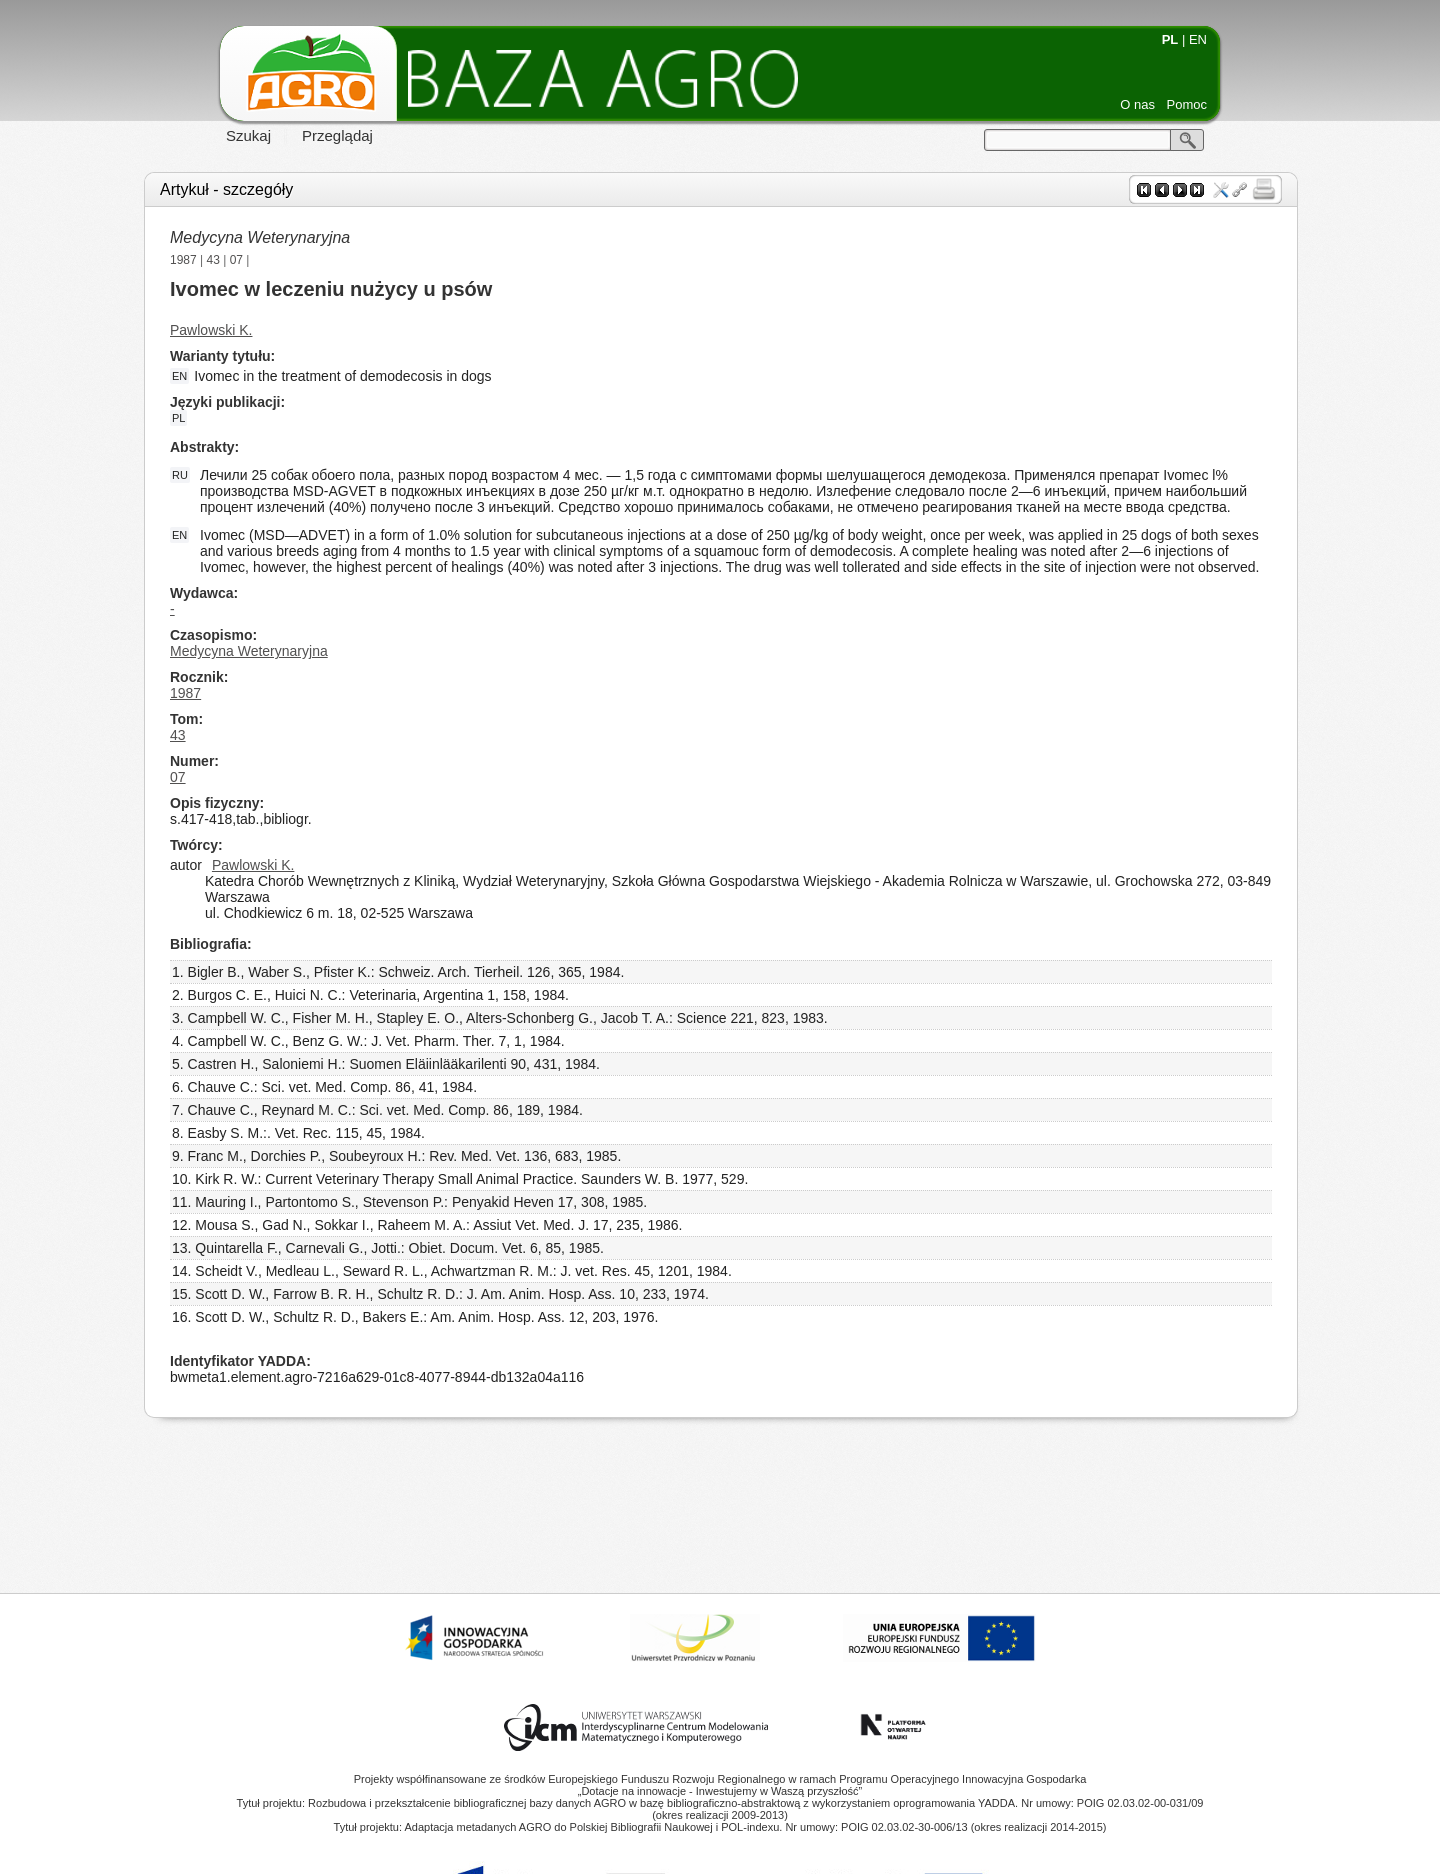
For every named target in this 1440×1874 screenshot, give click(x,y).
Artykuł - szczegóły (226, 189)
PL (1170, 39)
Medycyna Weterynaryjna (260, 237)
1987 (183, 260)
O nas (1137, 104)
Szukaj (248, 135)
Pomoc (1187, 104)
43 (213, 260)
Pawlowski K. (211, 330)
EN (1198, 39)
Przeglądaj (337, 135)
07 (236, 260)
